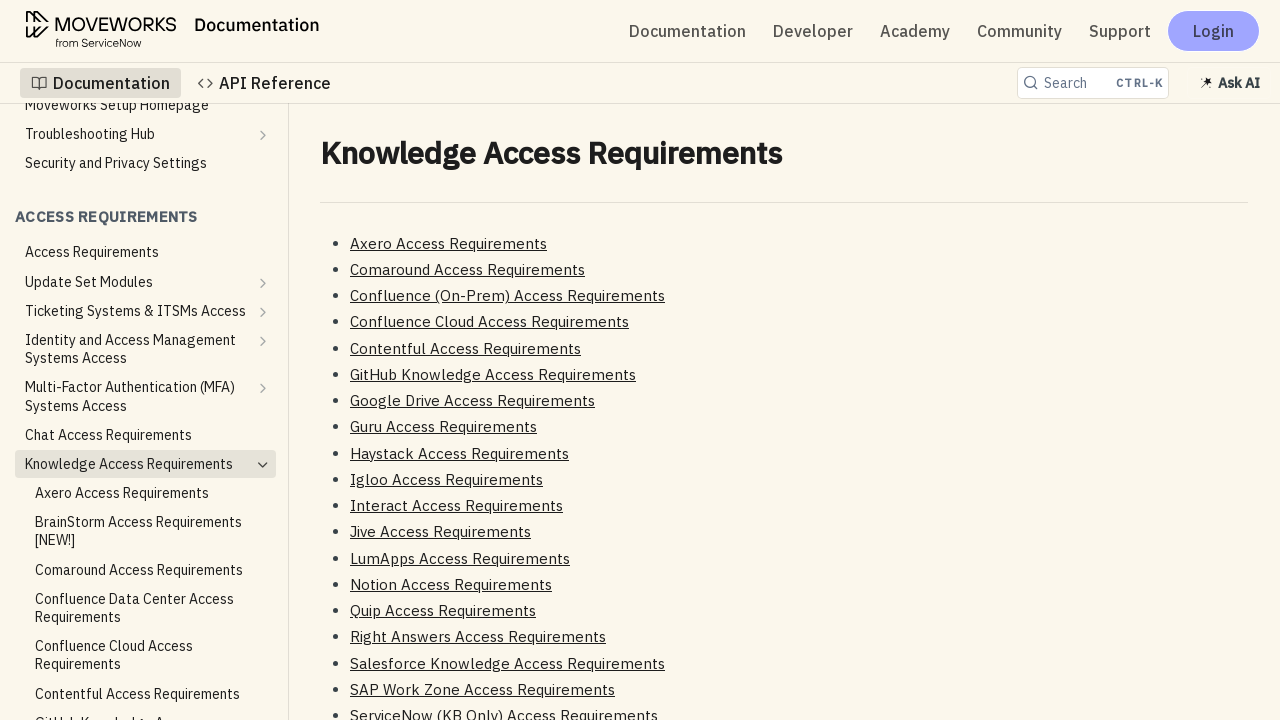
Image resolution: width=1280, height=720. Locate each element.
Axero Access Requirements (448, 243)
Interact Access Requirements (456, 505)
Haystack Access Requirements (459, 453)
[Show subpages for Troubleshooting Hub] (263, 135)
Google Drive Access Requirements (472, 400)
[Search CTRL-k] (1093, 83)
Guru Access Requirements (443, 426)
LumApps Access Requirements (460, 558)
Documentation (687, 31)
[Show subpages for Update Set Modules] (263, 283)
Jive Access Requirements (440, 531)
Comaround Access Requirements (467, 269)
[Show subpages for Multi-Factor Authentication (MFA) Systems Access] (263, 388)
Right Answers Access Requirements (478, 636)
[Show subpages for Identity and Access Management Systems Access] (263, 341)
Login (1213, 31)
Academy (915, 31)
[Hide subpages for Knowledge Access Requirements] (263, 465)
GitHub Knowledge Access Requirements (493, 374)
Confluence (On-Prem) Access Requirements (507, 295)
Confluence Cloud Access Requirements (489, 321)
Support (1120, 31)
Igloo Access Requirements (446, 479)
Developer (813, 31)
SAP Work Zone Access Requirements (482, 689)
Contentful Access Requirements (465, 348)
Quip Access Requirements (443, 610)
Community (1019, 31)
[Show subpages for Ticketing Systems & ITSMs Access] (263, 312)
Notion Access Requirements (451, 584)
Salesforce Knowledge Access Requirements (507, 663)
